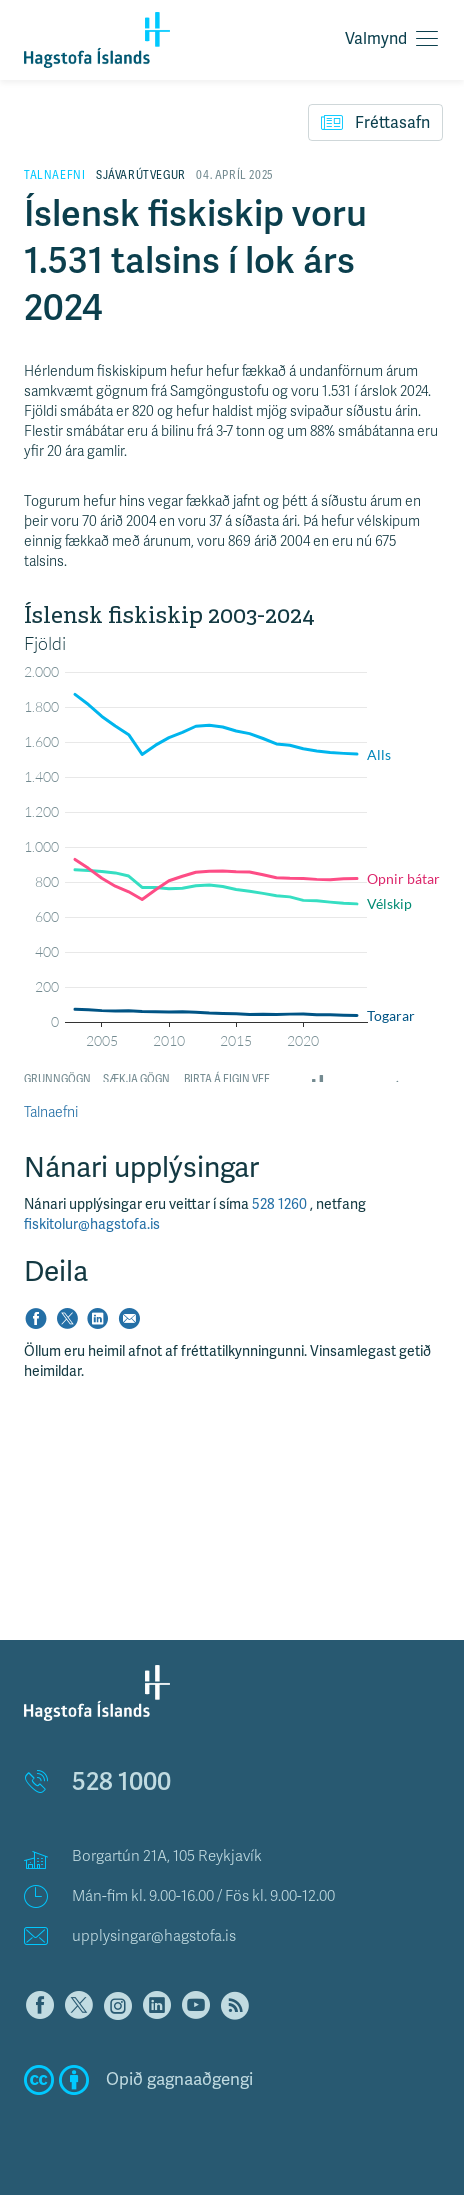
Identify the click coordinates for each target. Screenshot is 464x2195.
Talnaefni (51, 1112)
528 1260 (281, 1204)
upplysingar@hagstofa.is (154, 1936)
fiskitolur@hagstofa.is (92, 1224)
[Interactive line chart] (232, 842)
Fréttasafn (375, 122)
